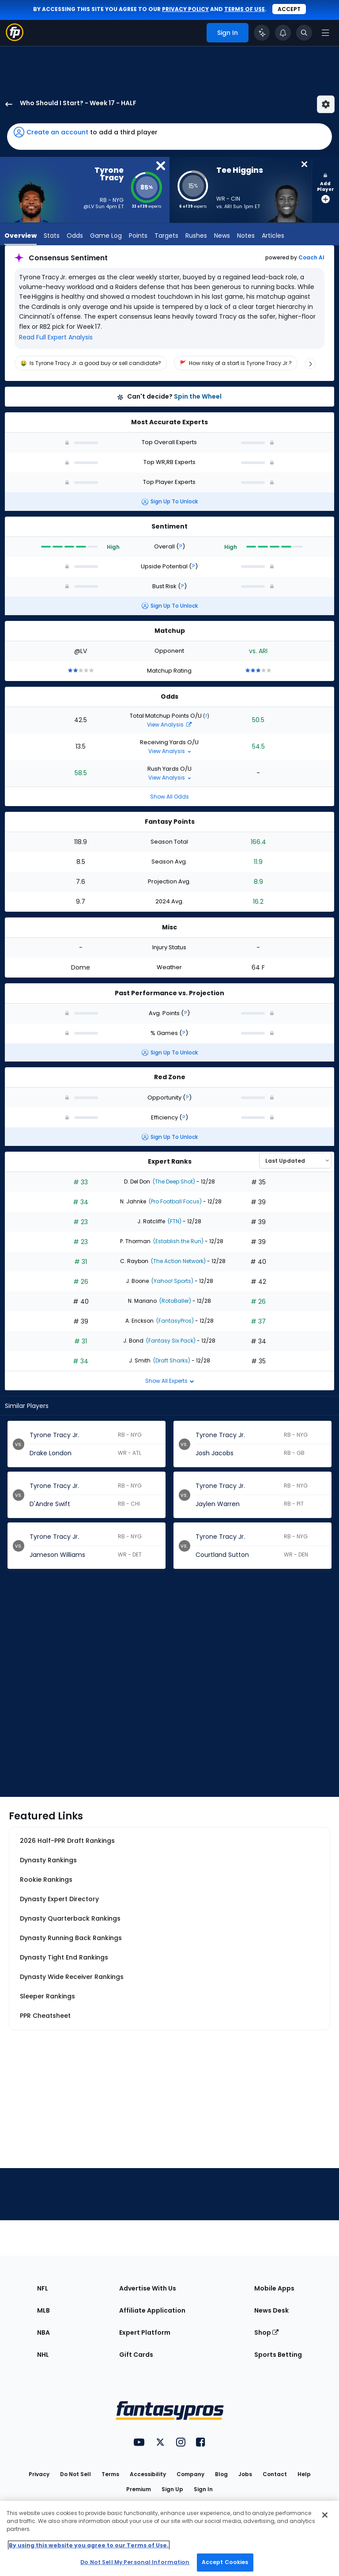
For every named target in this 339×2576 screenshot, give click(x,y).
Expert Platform (144, 2332)
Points (138, 236)
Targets (166, 236)
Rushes (196, 236)
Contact (275, 2474)
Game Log (106, 236)
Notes (246, 236)
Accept (289, 9)
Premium (138, 2489)
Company (190, 2474)
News (222, 236)
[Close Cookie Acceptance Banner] (325, 2515)
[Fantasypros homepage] (14, 38)
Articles (273, 236)
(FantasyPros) (174, 1320)
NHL (43, 2354)
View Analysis (169, 724)
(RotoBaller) (174, 1301)
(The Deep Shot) (173, 1181)
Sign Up (172, 2489)
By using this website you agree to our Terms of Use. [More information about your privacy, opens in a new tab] (89, 2545)
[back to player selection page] (6, 104)
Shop (266, 2332)
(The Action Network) (178, 1261)
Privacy (39, 2474)
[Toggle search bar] (304, 33)
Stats (52, 236)
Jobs (245, 2474)
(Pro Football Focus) (174, 1201)
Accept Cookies (225, 2562)
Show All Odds (169, 796)
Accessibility (148, 2474)
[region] (169, 363)
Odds (75, 236)
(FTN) (173, 1221)
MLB (43, 2310)
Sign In (203, 2489)
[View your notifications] (283, 33)
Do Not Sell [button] (75, 2474)
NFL (42, 2288)
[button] (169, 136)
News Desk (271, 2310)
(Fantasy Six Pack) (170, 1340)
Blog (221, 2474)
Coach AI (311, 258)
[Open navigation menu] (325, 33)
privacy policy (185, 9)
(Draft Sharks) (171, 1360)
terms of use (244, 9)
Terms (110, 2474)
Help (304, 2474)
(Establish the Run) (177, 1241)
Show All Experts (169, 1381)
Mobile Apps (274, 2288)
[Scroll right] (310, 363)
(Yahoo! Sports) (171, 1281)
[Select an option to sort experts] (295, 1160)
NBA (43, 2332)
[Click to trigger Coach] (262, 33)
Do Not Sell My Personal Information (134, 2562)
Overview (20, 236)
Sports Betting (278, 2354)
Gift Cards (136, 2354)
